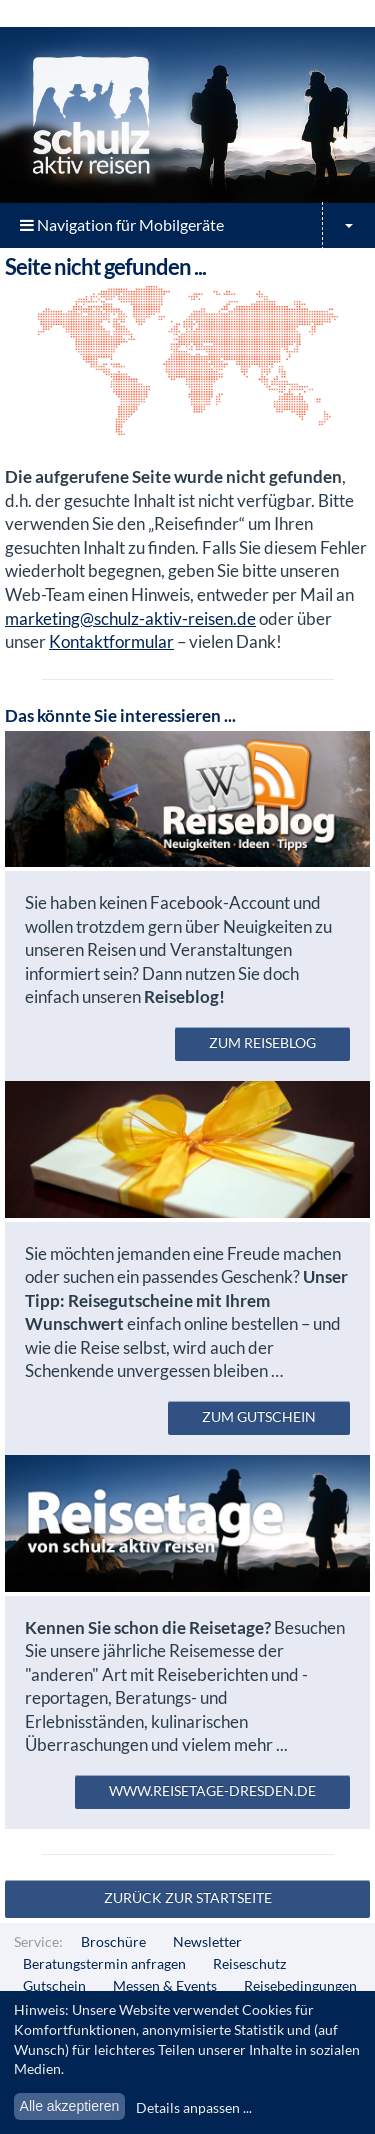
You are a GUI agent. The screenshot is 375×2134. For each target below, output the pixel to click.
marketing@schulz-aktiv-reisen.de (130, 618)
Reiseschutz (249, 1963)
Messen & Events (165, 1985)
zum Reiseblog (262, 1042)
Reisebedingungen (300, 1985)
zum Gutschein (259, 1416)
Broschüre (113, 1941)
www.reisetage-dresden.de (212, 1790)
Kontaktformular (111, 641)
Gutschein (54, 1985)
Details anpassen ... (194, 2107)
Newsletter (207, 1941)
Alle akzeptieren (70, 2106)
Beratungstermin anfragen (104, 1963)
